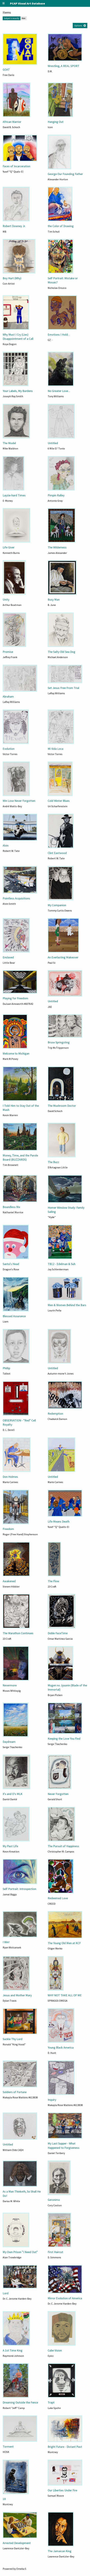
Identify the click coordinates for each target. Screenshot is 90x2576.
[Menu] (3, 3)
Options (78, 25)
